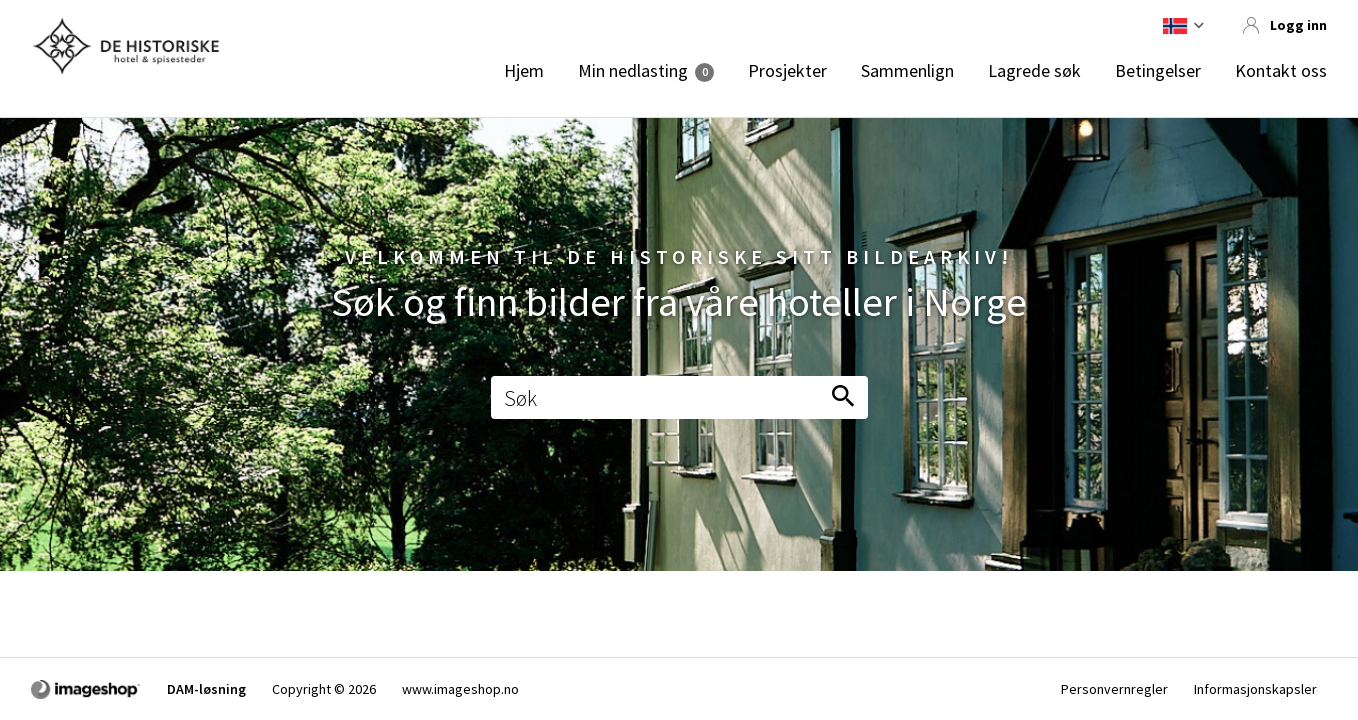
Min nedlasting (633, 71)
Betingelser (1158, 71)
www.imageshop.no (460, 689)
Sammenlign (907, 71)
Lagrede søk (1034, 71)
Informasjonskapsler (1255, 689)
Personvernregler (1114, 689)
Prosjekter (787, 71)
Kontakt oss (1281, 71)
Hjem (524, 71)
